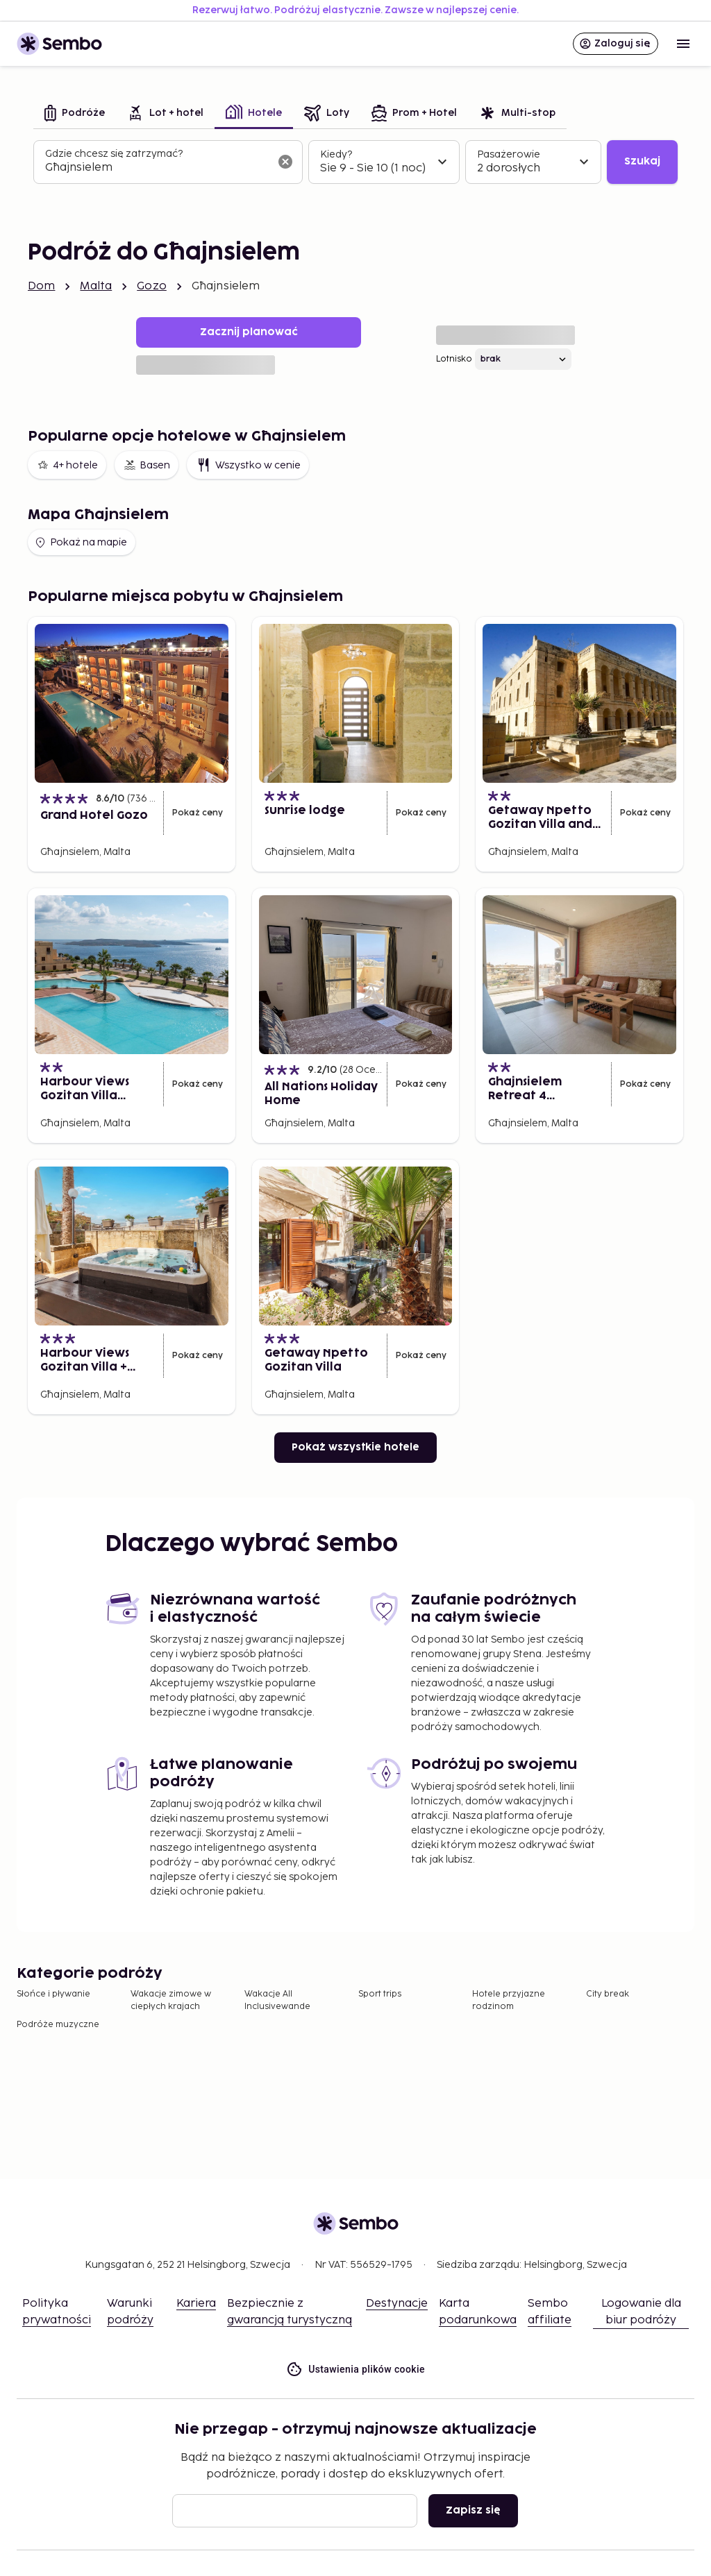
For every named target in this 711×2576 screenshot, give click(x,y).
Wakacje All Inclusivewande (277, 2000)
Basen (146, 465)
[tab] (74, 114)
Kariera (196, 2303)
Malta (96, 286)
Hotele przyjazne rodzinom (508, 2000)
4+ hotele (67, 465)
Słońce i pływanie (53, 1994)
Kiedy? (336, 154)
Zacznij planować (249, 332)
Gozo (152, 286)
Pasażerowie (508, 154)
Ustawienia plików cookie (355, 2369)
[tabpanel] (355, 162)
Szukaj (642, 161)
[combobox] (157, 168)
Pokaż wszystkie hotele (355, 1447)
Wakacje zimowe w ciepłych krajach (171, 2000)
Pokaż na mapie (80, 543)
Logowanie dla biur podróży (641, 2312)
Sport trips (379, 1994)
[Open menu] (683, 44)
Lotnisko (454, 359)
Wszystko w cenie (248, 465)
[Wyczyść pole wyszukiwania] (285, 161)
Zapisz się (473, 2510)
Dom (41, 286)
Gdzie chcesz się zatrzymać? (114, 154)
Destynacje (397, 2303)
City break (607, 1994)
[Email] (294, 2510)
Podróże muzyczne (58, 2024)
